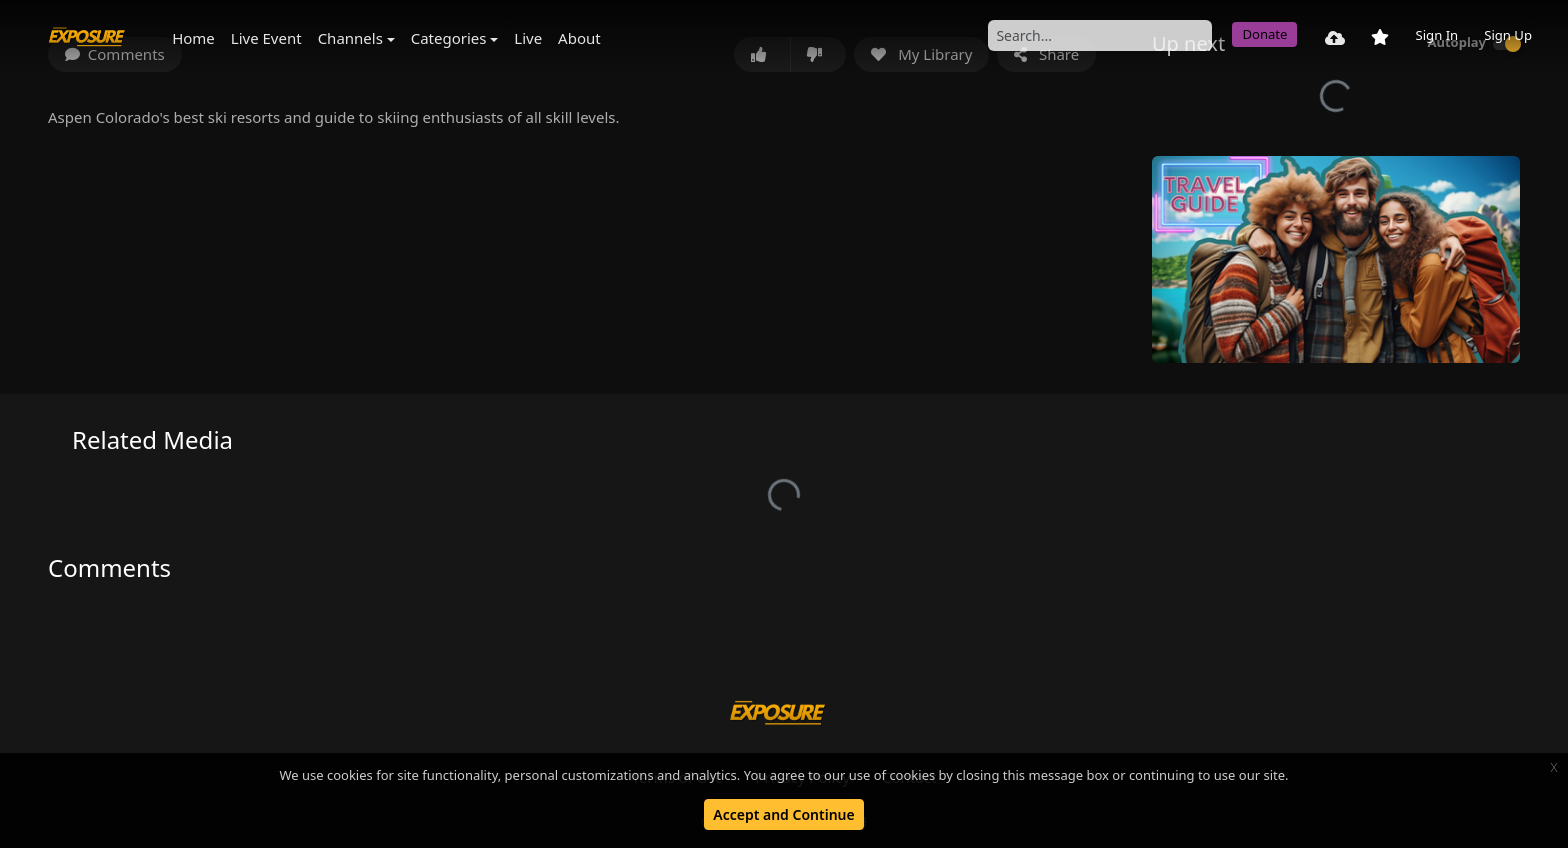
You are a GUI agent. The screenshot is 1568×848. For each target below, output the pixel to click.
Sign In (1436, 35)
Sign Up (1508, 35)
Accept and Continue (783, 814)
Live (528, 38)
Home (193, 38)
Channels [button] (350, 38)
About (579, 38)
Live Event (266, 38)
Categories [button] (449, 38)
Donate (1264, 34)
